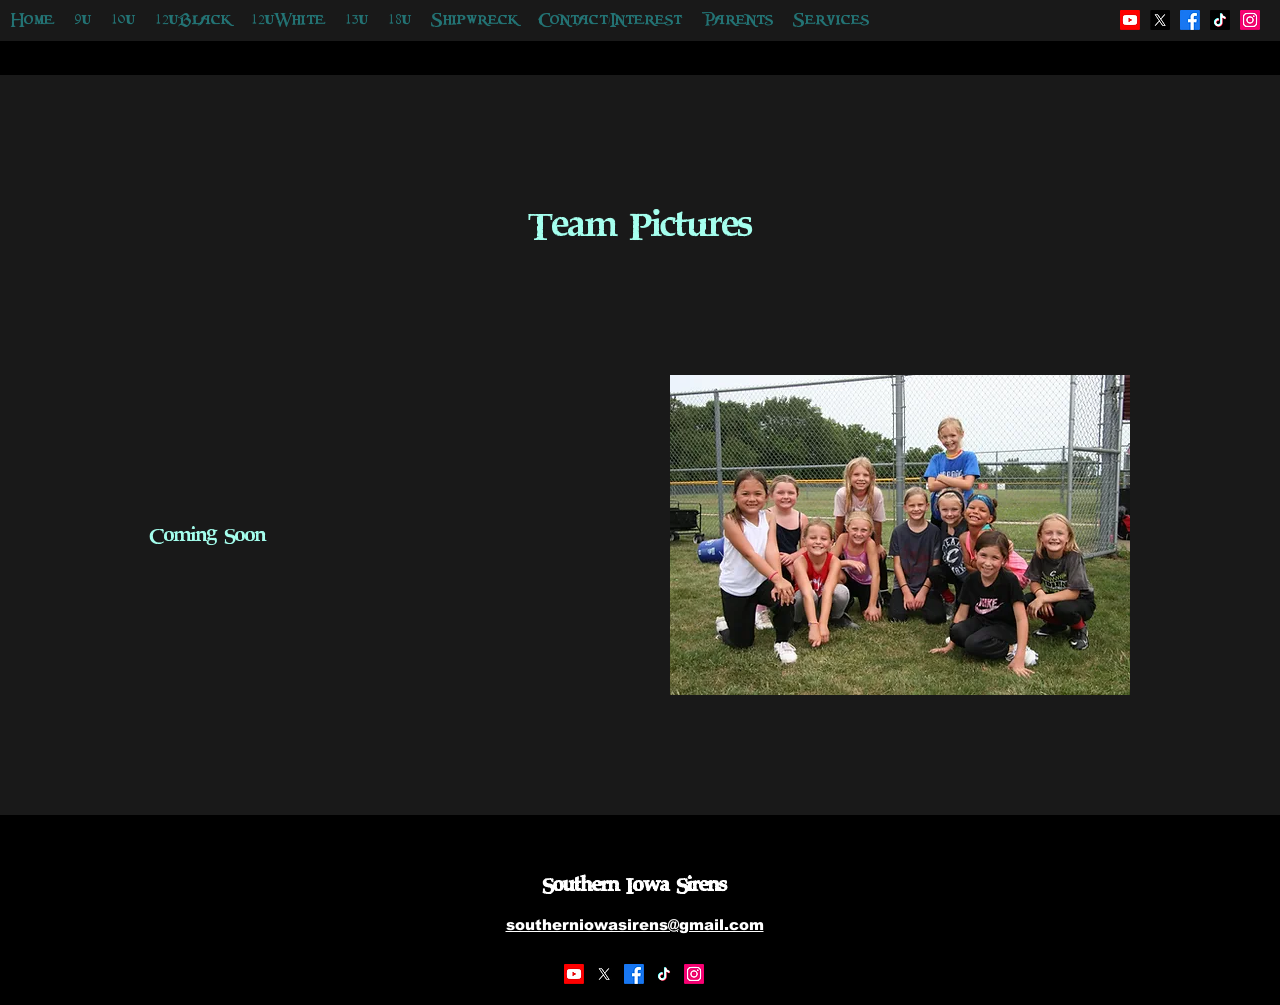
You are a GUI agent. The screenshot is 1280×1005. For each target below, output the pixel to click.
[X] (604, 974)
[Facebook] (634, 974)
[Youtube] (574, 974)
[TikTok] (664, 974)
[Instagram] (694, 974)
